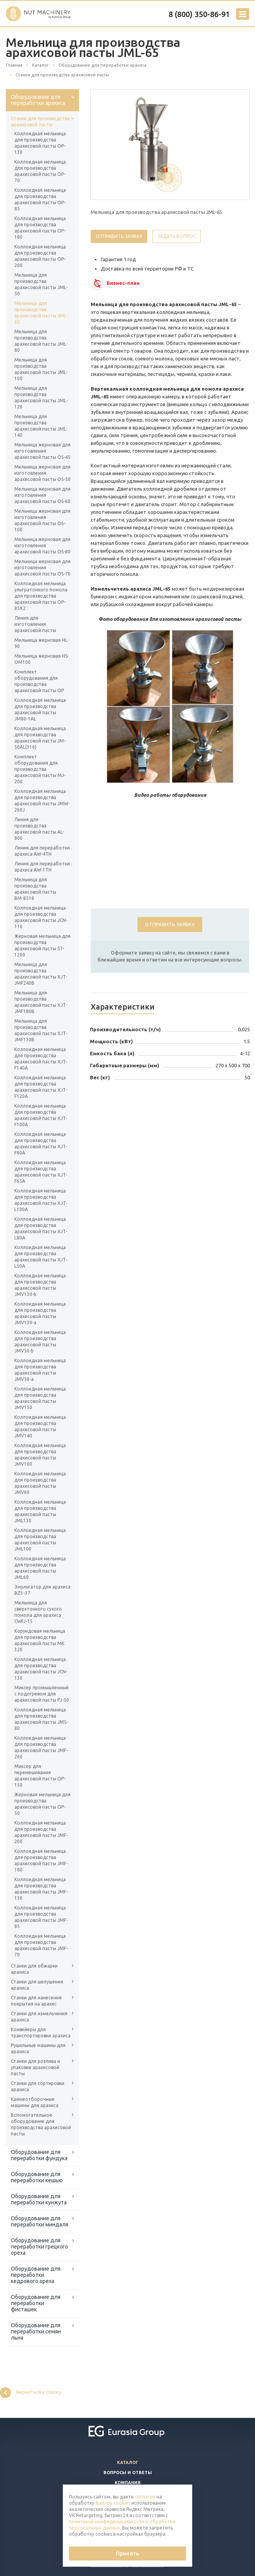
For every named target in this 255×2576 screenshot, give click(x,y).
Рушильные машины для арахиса (38, 2048)
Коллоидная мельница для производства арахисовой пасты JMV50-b (40, 1341)
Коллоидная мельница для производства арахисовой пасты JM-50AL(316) (40, 738)
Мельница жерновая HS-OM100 (41, 659)
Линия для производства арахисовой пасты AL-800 (39, 829)
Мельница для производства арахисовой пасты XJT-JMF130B (40, 1030)
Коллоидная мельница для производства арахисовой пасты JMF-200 (41, 1832)
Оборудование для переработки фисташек (35, 2303)
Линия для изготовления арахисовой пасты (35, 624)
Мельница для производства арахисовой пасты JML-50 (40, 284)
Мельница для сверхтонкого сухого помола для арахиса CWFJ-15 (38, 1612)
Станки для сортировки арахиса (37, 2086)
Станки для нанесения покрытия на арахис (36, 2000)
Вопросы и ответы (127, 2472)
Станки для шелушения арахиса (37, 1984)
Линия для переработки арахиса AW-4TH (42, 850)
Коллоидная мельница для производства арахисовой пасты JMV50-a (40, 1370)
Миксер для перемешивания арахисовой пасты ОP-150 (39, 1775)
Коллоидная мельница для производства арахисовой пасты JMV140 (40, 1426)
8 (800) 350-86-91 (199, 14)
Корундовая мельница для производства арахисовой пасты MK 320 (39, 1640)
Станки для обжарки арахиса (34, 1969)
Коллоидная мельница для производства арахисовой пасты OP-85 (40, 199)
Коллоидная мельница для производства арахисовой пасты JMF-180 (41, 1860)
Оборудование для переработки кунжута (39, 2199)
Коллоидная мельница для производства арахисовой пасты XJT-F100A (40, 1115)
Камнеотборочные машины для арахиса (35, 2102)
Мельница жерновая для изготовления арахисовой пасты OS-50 (42, 473)
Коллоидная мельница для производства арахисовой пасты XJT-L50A (40, 1256)
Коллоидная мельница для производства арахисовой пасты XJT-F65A (40, 1172)
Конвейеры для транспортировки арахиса (41, 2032)
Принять (127, 2553)
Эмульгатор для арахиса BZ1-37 (42, 1590)
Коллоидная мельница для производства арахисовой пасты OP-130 (40, 143)
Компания (128, 2482)
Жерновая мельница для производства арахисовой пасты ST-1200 (42, 945)
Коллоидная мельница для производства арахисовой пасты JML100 (40, 1539)
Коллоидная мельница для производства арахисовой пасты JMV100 (40, 1454)
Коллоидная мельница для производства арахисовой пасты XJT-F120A (40, 1087)
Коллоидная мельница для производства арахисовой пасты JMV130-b (40, 1285)
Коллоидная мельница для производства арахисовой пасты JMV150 (40, 1398)
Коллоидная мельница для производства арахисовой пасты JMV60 (40, 1483)
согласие (145, 2496)
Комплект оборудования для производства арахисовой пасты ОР (39, 681)
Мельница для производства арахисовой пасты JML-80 (40, 341)
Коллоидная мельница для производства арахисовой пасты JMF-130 (41, 1889)
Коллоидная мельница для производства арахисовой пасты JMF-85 (41, 1917)
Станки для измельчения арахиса (39, 2016)
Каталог (127, 2462)
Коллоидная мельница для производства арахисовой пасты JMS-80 (41, 1719)
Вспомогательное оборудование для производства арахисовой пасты (41, 2124)
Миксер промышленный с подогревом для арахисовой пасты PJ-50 (41, 1693)
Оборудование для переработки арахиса (38, 100)
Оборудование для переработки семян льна (36, 2331)
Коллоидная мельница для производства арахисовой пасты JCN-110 (40, 917)
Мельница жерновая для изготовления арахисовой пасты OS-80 (42, 545)
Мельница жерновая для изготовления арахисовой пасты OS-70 (42, 567)
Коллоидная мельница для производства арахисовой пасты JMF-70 (41, 1945)
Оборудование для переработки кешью (37, 2177)
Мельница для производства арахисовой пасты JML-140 (40, 426)
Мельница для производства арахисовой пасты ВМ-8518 (35, 889)
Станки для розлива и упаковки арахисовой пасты (35, 2067)
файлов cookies (112, 2502)
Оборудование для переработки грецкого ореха (39, 2246)
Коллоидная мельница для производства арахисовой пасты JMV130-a (40, 1313)
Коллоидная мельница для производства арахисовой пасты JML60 (40, 1568)
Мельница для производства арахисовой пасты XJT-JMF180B (40, 1002)
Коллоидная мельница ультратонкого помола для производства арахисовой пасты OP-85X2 (40, 596)
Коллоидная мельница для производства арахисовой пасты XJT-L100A (40, 1200)
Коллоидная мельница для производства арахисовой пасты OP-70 (40, 171)
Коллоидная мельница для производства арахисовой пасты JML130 (40, 1511)
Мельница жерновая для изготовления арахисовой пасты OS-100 (42, 520)
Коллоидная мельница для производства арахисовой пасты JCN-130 (40, 1668)
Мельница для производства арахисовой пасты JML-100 (40, 369)
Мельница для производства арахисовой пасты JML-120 (40, 397)
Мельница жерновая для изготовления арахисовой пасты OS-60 (42, 495)
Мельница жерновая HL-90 (41, 643)
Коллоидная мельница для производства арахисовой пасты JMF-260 (41, 1747)
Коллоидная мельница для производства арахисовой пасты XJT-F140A (40, 1058)
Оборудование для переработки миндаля (39, 2221)
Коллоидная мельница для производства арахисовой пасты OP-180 (40, 228)
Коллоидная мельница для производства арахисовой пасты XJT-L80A (40, 1228)
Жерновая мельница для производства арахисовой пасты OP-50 (42, 1804)
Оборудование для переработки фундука (39, 2155)
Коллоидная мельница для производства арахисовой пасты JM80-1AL (40, 709)
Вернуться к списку (30, 2392)
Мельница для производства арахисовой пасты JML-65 (40, 312)
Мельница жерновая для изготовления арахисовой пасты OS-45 (42, 451)
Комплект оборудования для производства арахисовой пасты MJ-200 (39, 769)
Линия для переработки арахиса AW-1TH (42, 866)
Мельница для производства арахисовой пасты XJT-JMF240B (40, 974)
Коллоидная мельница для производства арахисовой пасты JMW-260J (42, 800)
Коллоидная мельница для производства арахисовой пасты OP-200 (40, 256)
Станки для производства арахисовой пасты (40, 121)
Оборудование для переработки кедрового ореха (35, 2275)
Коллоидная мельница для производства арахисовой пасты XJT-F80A (40, 1143)
